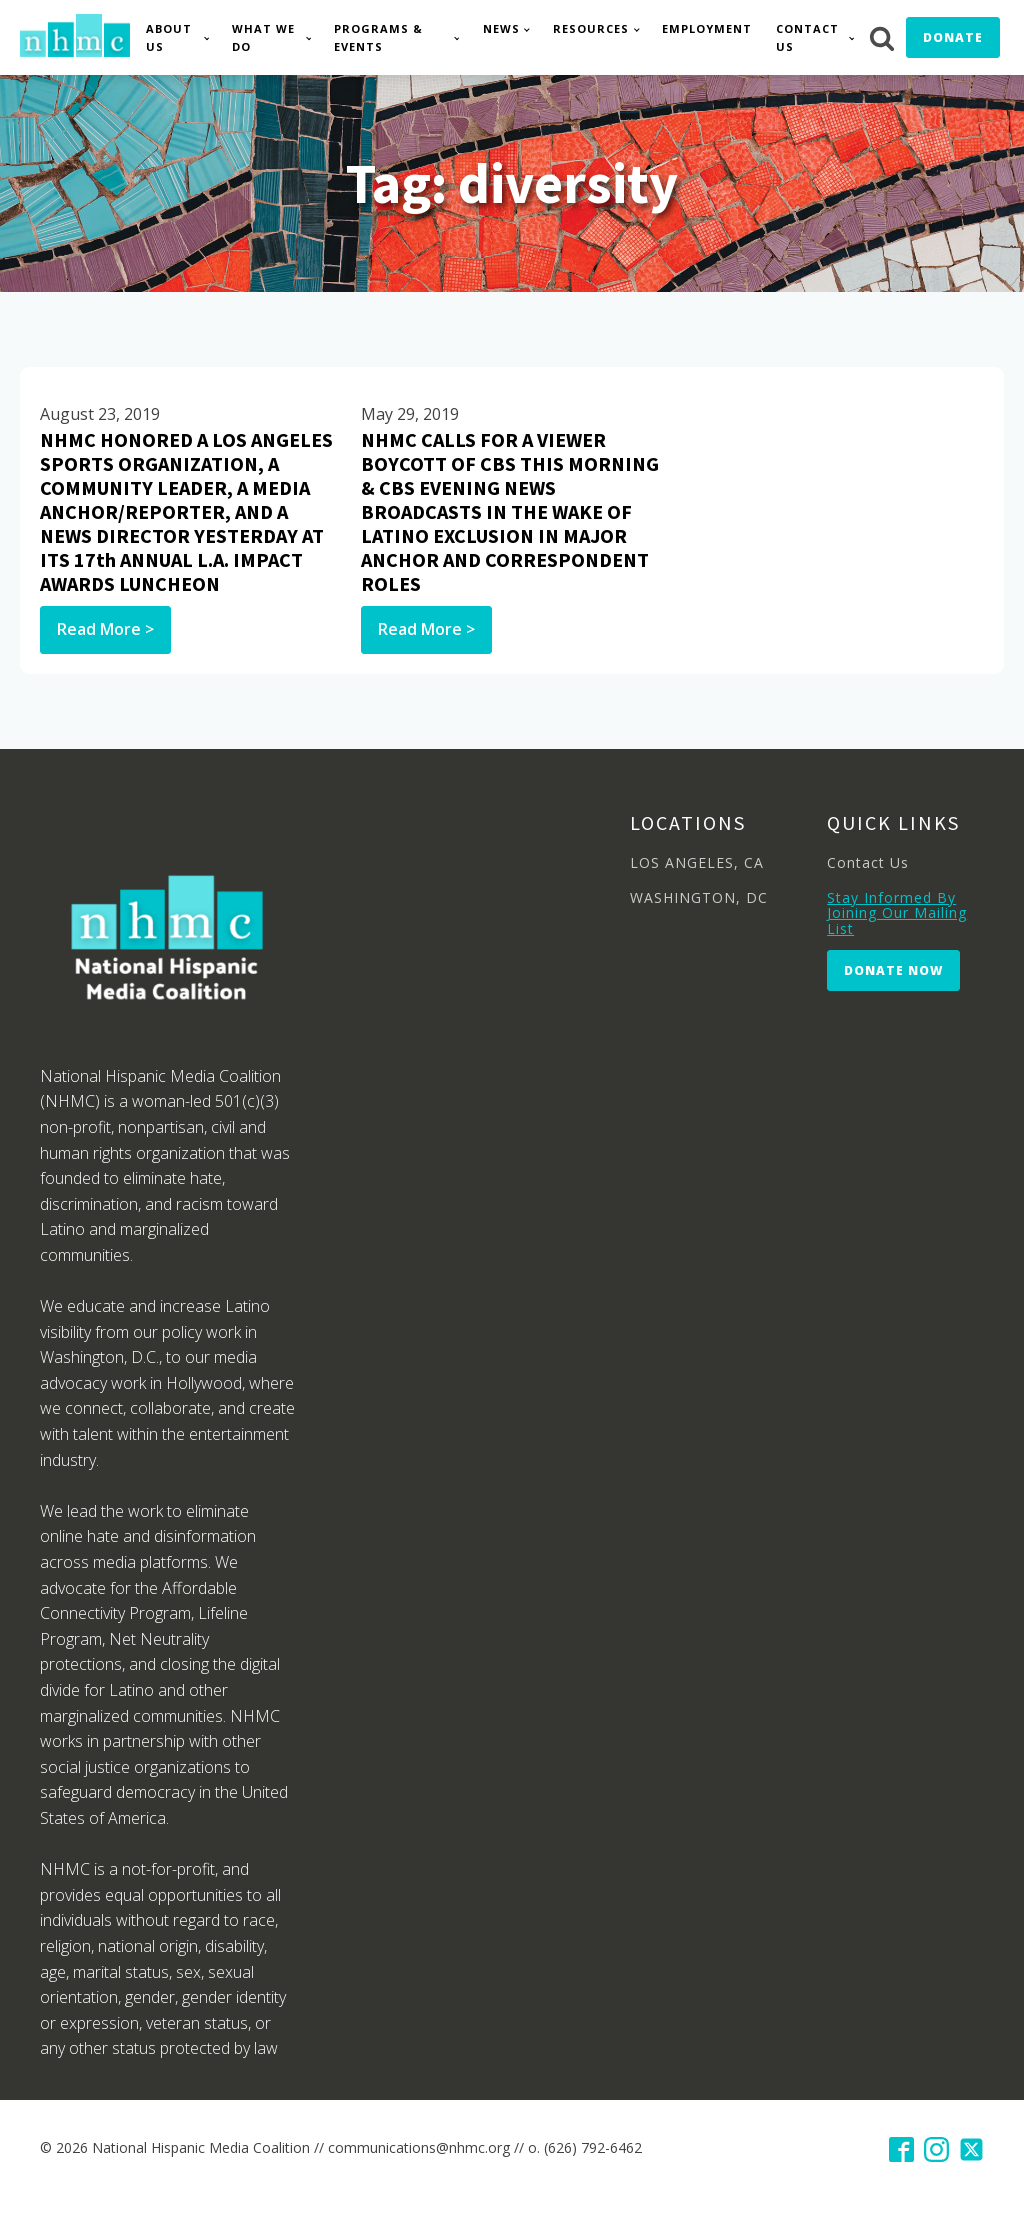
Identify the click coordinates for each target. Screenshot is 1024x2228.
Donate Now (893, 970)
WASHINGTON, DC (699, 897)
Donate (953, 37)
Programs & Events (378, 37)
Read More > (105, 629)
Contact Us (807, 37)
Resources (591, 28)
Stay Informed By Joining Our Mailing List (897, 913)
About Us (169, 37)
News (501, 28)
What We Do (263, 37)
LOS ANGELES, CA (697, 862)
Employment (707, 28)
